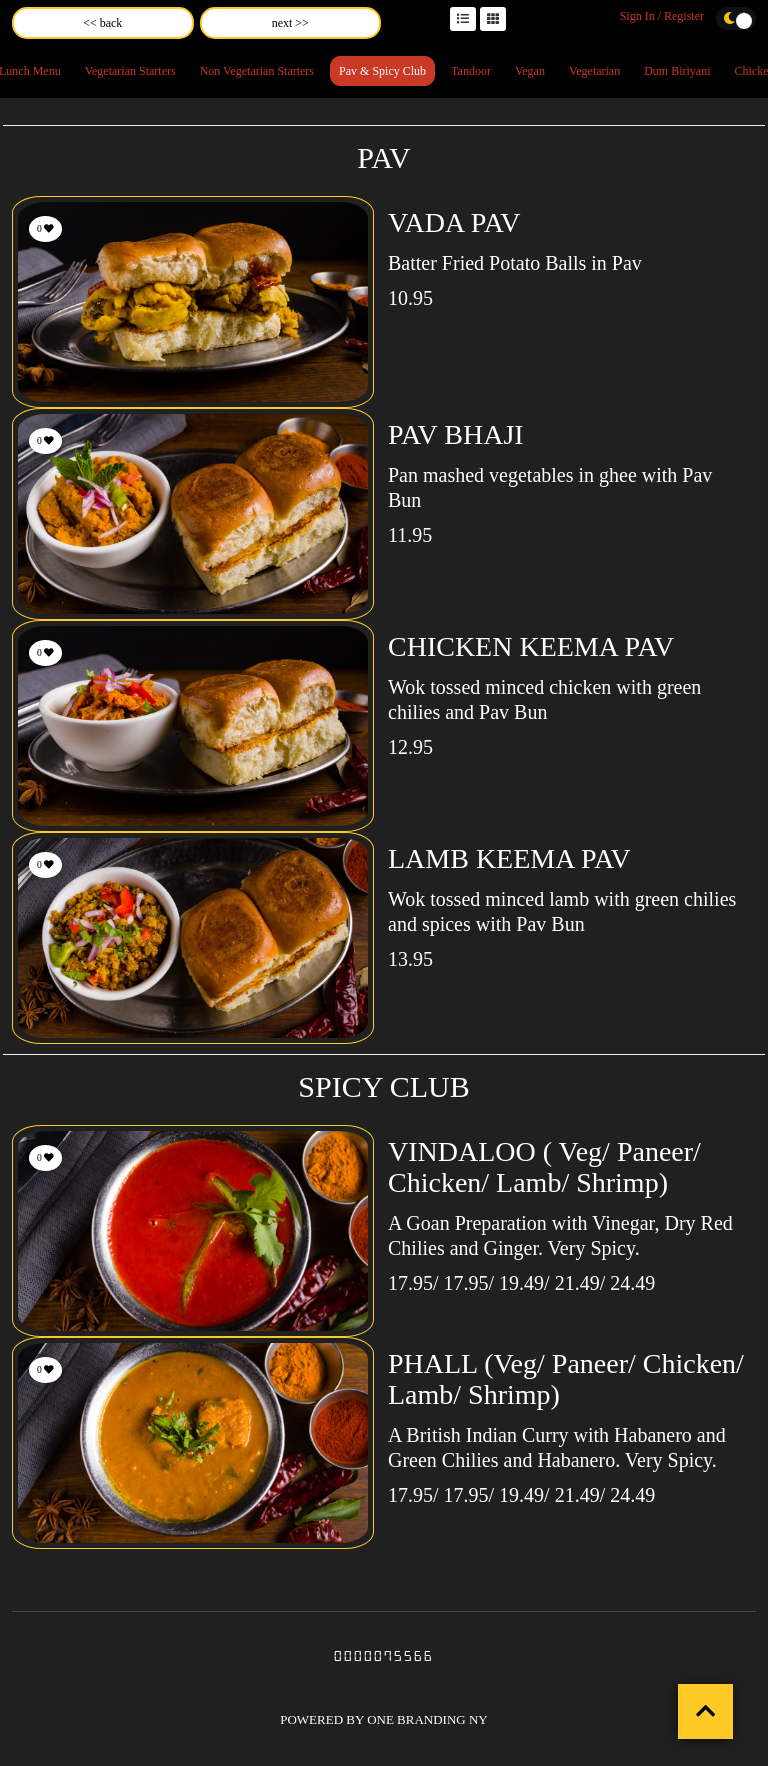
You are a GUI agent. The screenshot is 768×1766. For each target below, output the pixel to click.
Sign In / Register (662, 16)
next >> (290, 23)
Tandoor (471, 71)
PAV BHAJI (456, 434)
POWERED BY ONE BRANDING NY (384, 1719)
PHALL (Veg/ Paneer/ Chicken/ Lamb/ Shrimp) (566, 1379)
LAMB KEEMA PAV (509, 858)
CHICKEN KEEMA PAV (531, 646)
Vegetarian (594, 71)
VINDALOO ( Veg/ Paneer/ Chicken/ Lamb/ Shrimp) (544, 1167)
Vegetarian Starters (130, 71)
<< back (102, 23)
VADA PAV (454, 222)
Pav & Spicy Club (382, 71)
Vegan (530, 71)
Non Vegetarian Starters (257, 71)
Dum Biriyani (677, 71)
